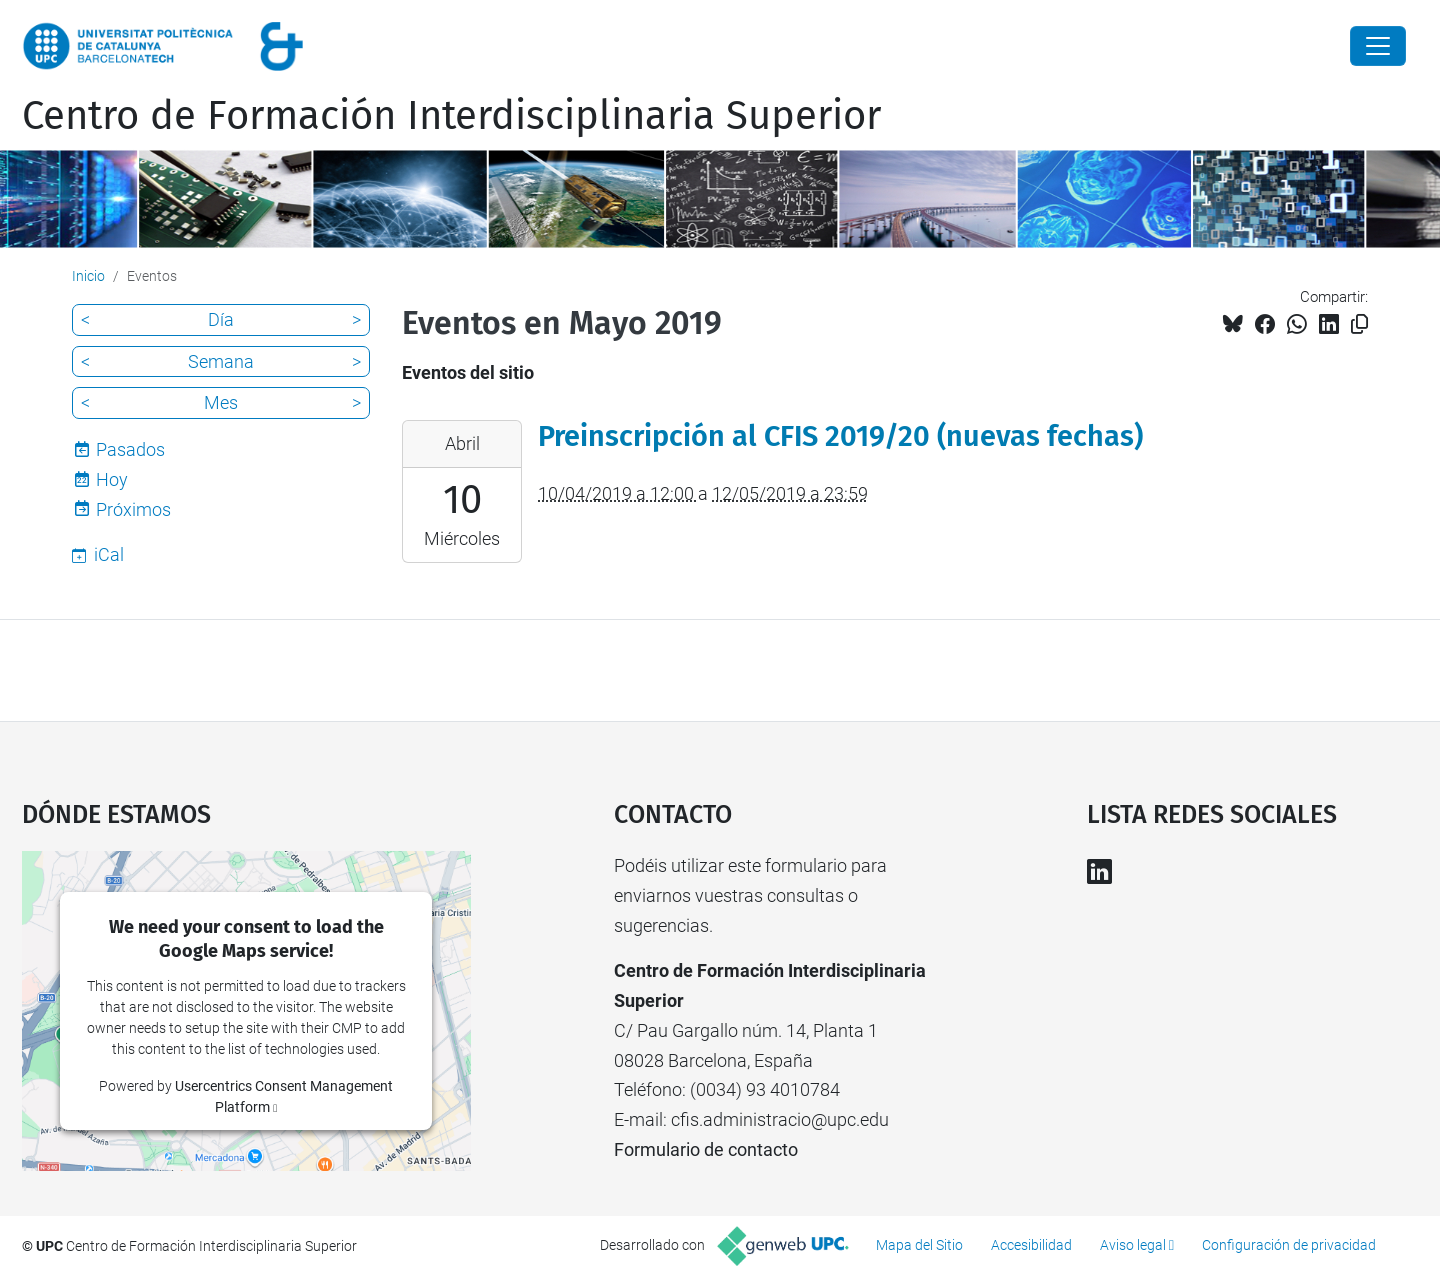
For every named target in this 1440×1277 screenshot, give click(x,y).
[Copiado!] (1359, 324)
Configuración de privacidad (1289, 1245)
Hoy (112, 479)
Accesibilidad (1031, 1245)
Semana (221, 361)
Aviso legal (1133, 1245)
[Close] (1378, 46)
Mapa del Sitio (919, 1245)
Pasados (130, 449)
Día (221, 319)
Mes (221, 402)
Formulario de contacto (706, 1149)
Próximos (133, 509)
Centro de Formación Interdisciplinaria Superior (451, 116)
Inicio (88, 276)
